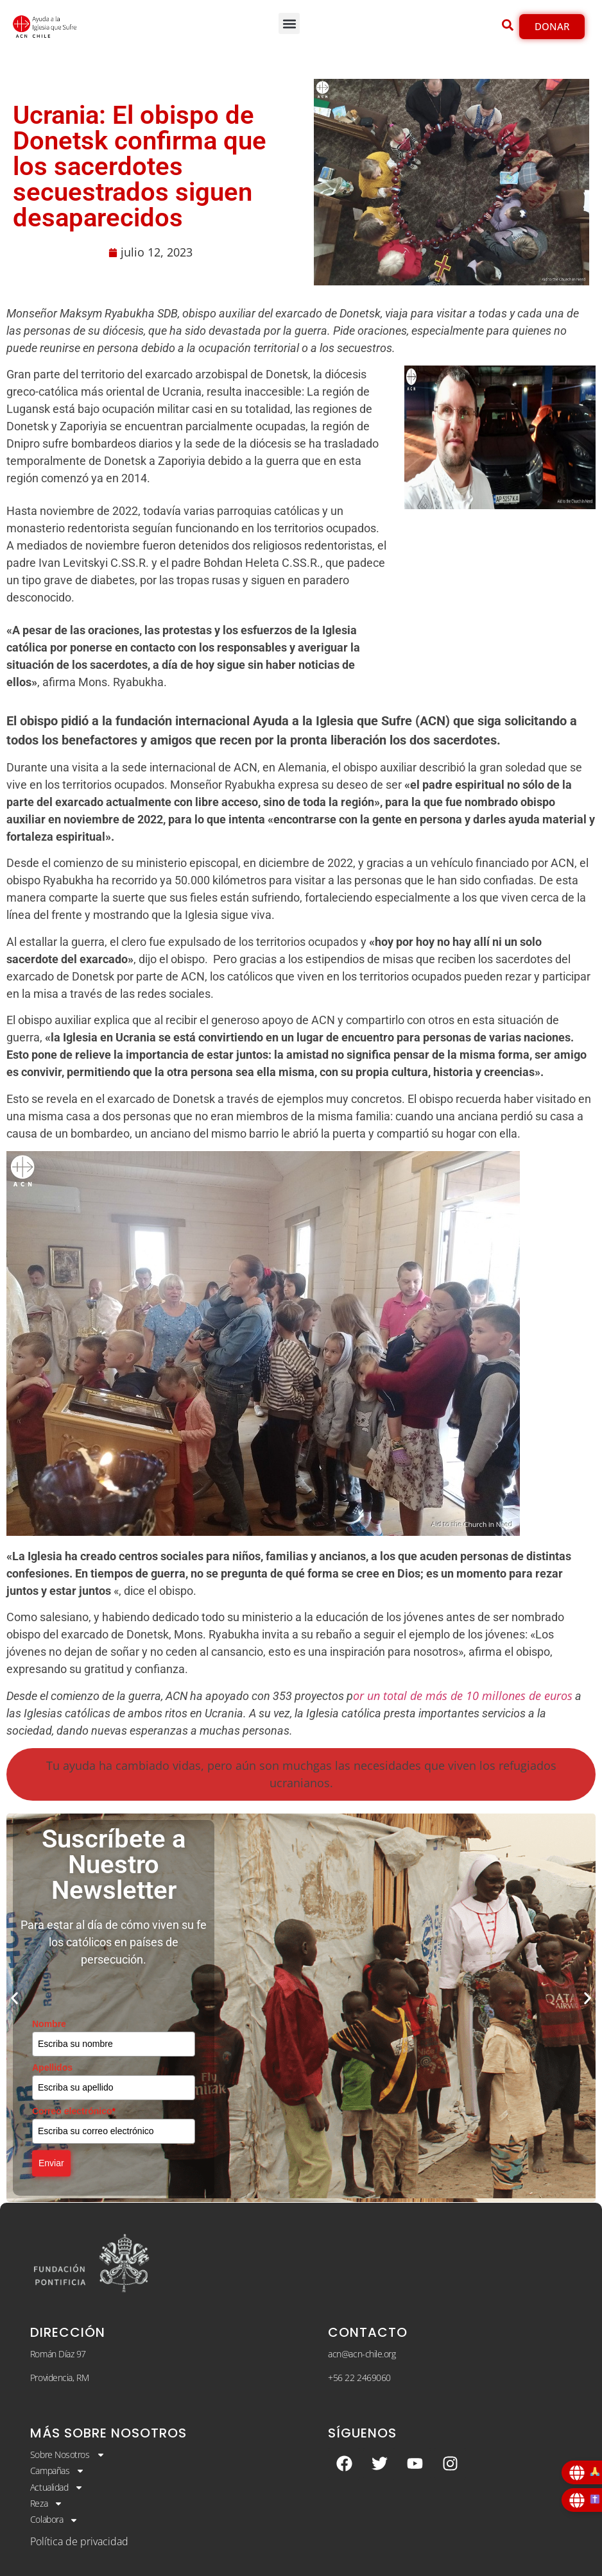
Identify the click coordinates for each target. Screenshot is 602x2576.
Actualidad (57, 2487)
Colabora (54, 2520)
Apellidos (52, 2067)
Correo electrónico (74, 2111)
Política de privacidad (79, 2541)
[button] (289, 23)
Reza (46, 2503)
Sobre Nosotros (67, 2455)
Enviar (51, 2163)
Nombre (49, 2023)
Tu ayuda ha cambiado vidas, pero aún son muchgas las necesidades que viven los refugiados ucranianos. (301, 1774)
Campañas (57, 2471)
